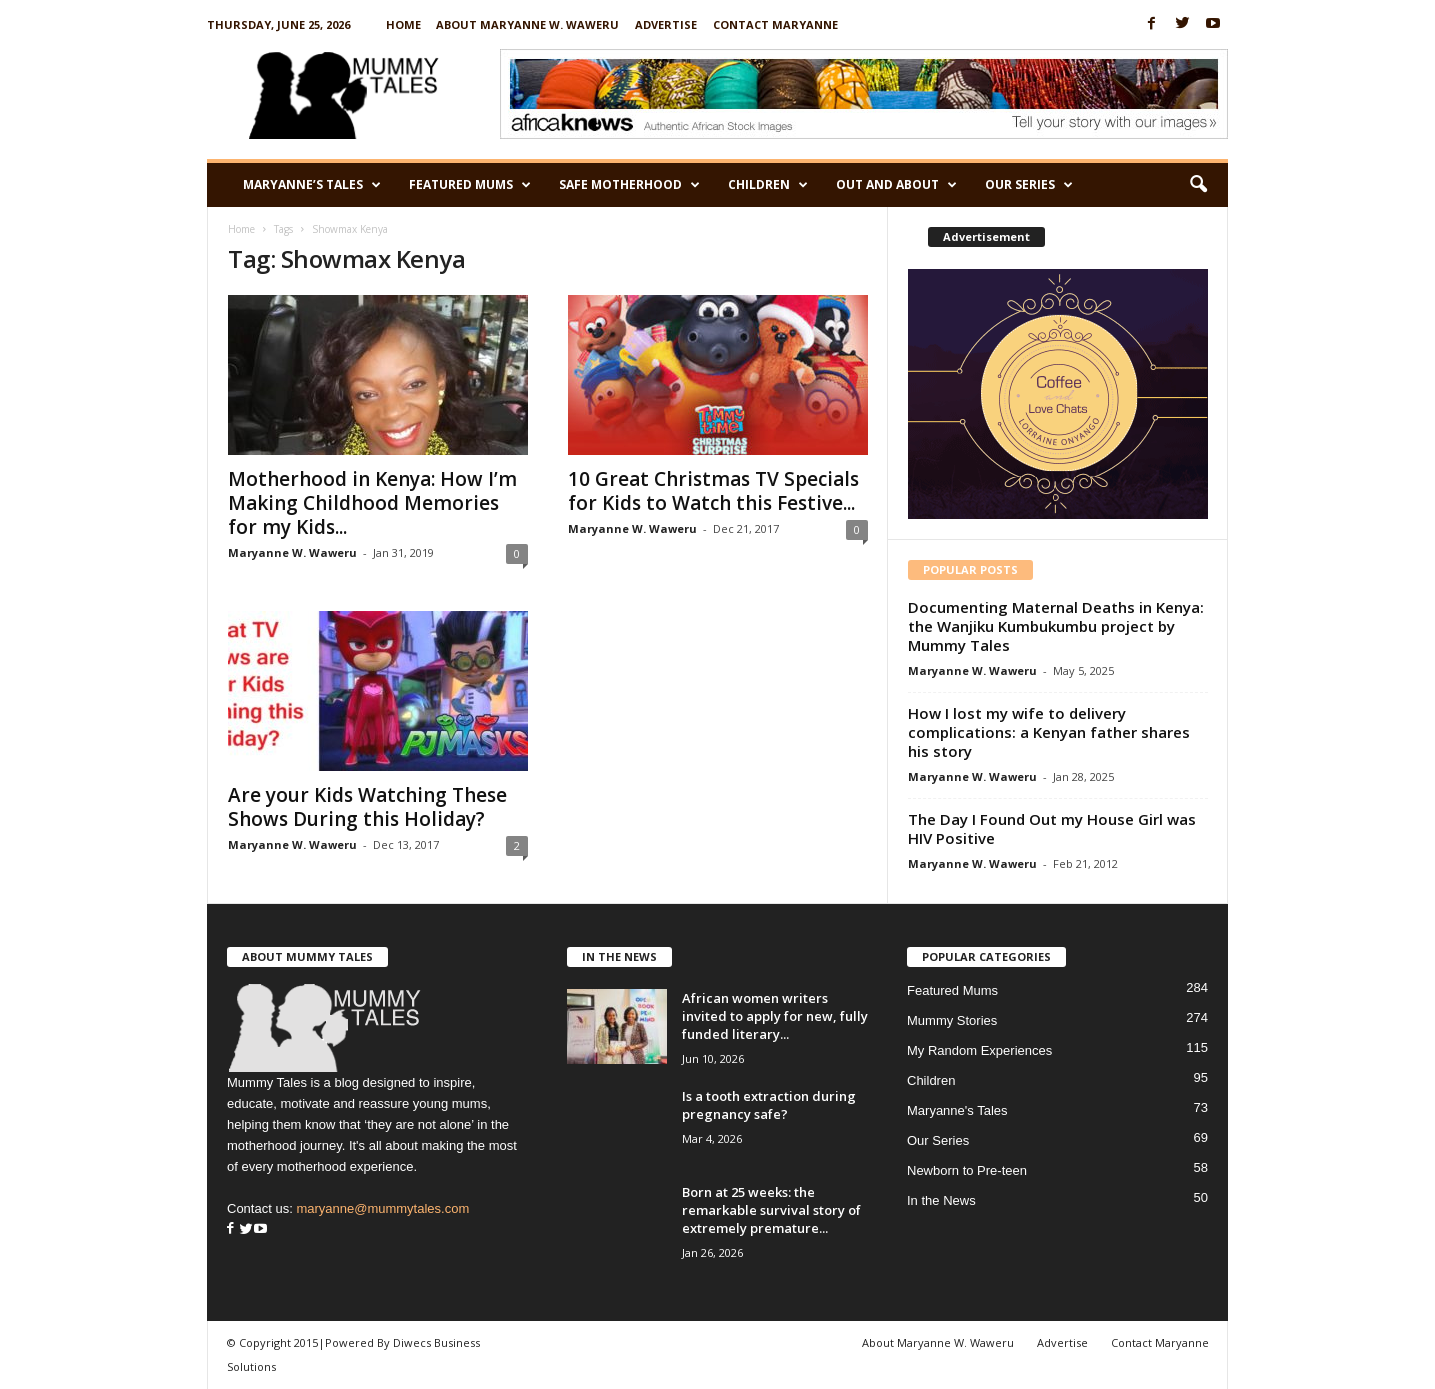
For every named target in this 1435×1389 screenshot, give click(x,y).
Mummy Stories (952, 1020)
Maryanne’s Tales (312, 185)
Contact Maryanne (775, 24)
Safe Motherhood (629, 185)
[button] (1198, 185)
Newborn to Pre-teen (967, 1170)
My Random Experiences (979, 1050)
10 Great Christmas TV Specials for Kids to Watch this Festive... (713, 491)
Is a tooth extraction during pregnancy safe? (769, 1105)
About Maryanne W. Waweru (527, 24)
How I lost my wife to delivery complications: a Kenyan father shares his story (1049, 732)
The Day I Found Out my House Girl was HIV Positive (1052, 828)
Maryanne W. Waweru (292, 552)
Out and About (896, 185)
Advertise (666, 24)
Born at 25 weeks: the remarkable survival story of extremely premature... (771, 1210)
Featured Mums (470, 185)
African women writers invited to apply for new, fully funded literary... (775, 1016)
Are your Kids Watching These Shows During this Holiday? (367, 807)
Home (403, 24)
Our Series (1029, 185)
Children (768, 185)
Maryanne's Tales (957, 1110)
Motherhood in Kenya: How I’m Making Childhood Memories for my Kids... (372, 503)
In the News (941, 1200)
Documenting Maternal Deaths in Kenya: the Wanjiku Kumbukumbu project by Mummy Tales (1056, 626)
